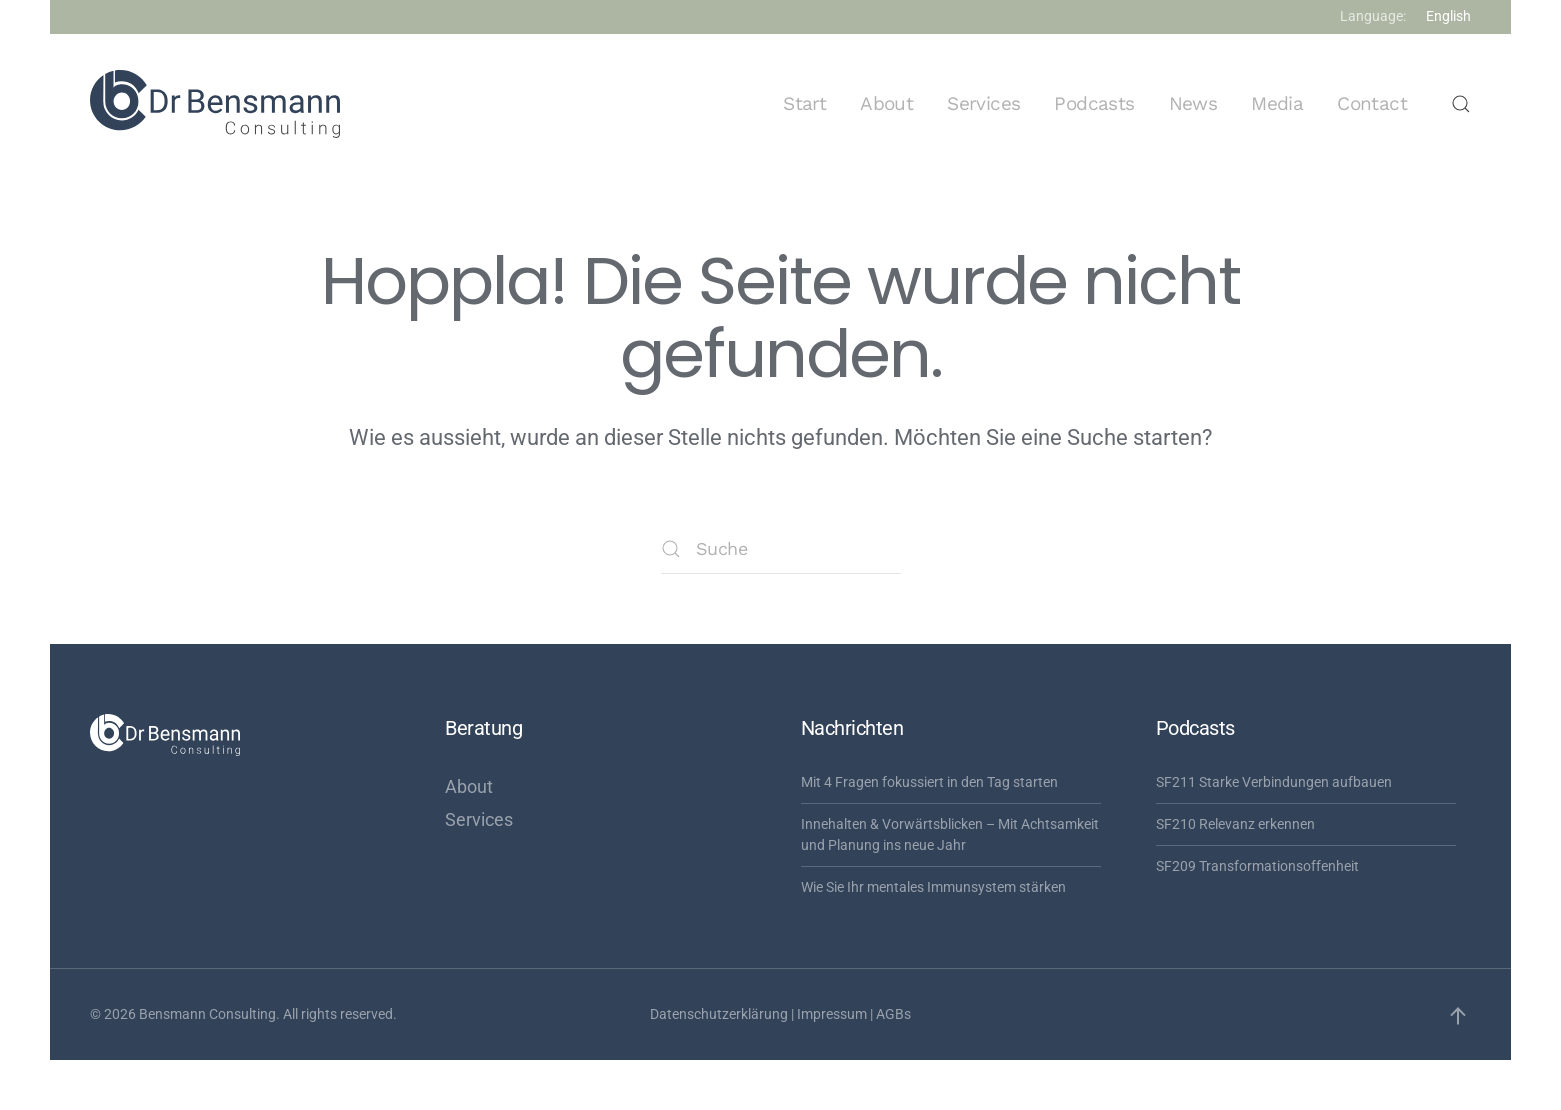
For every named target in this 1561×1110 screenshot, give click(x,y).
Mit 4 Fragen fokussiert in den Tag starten (929, 782)
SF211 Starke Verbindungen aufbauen (1274, 782)
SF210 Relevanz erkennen (1235, 824)
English (1448, 16)
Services (983, 103)
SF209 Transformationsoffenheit (1257, 866)
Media (1277, 103)
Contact (1372, 103)
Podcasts (1094, 103)
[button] (1461, 104)
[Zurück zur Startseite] (215, 104)
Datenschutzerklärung (719, 1014)
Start (804, 103)
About (886, 103)
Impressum (832, 1014)
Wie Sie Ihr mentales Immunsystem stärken (933, 887)
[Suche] (781, 549)
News (1193, 103)
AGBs (893, 1014)
